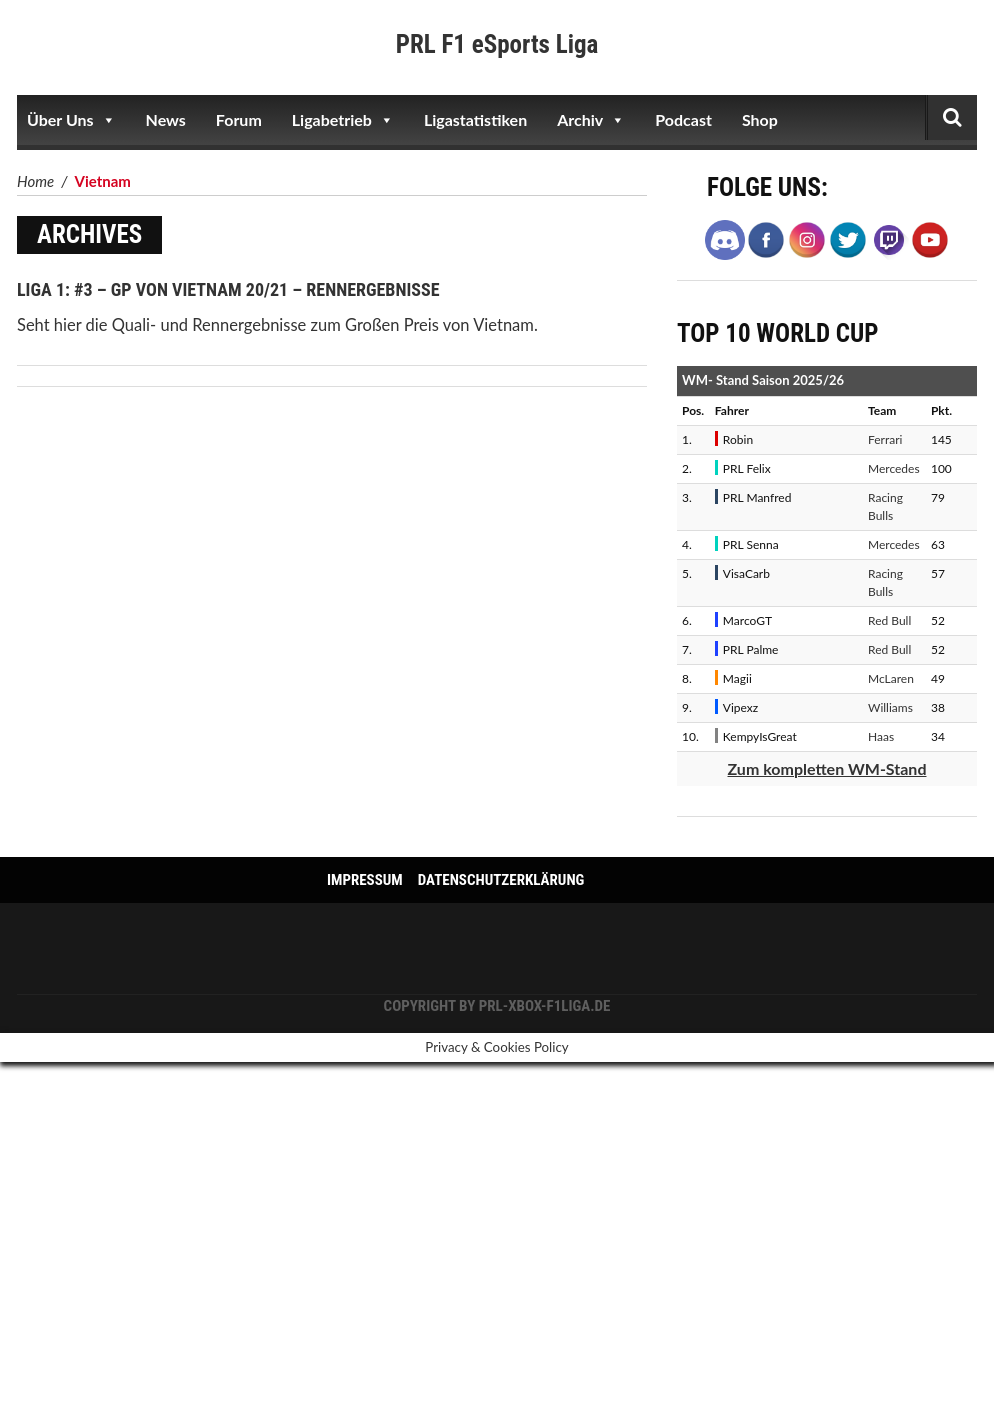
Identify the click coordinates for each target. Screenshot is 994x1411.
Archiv (591, 120)
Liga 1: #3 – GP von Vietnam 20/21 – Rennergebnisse (228, 289)
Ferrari (885, 439)
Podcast (683, 119)
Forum (239, 119)
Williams (890, 707)
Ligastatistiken (475, 119)
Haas (881, 736)
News (166, 119)
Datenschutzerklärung (501, 880)
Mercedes (894, 468)
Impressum (365, 880)
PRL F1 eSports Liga (497, 44)
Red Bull (889, 620)
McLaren (891, 678)
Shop (760, 119)
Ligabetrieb (343, 120)
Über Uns (71, 120)
